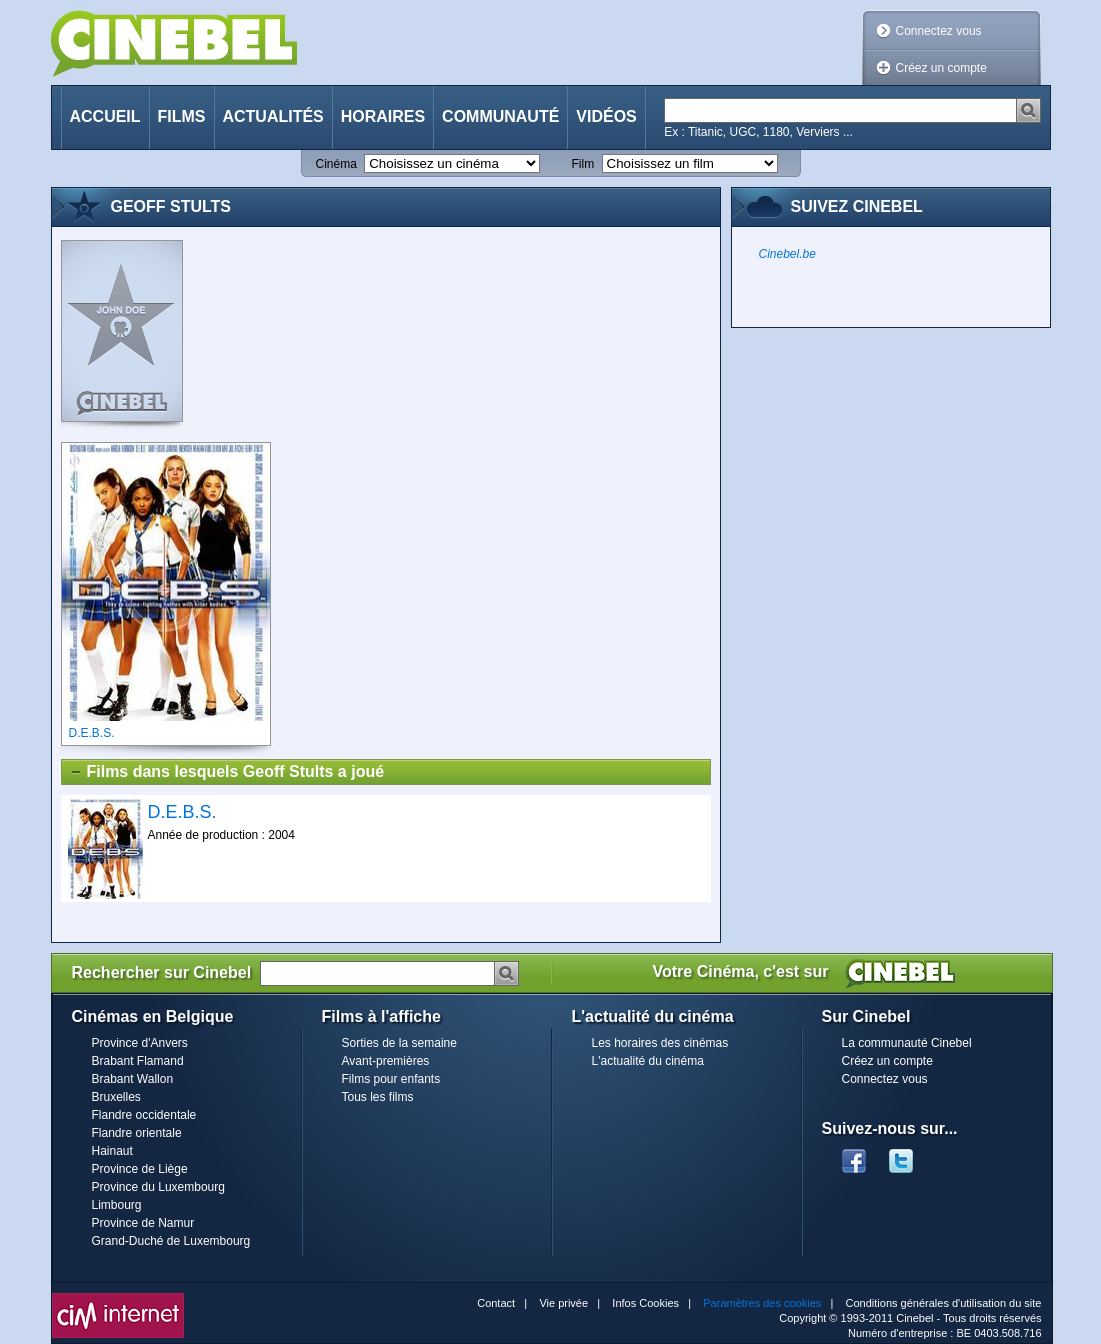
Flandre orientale (137, 1133)
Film (583, 164)
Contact (496, 1303)
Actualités (273, 116)
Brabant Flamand (138, 1061)
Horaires (383, 116)
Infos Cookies (645, 1303)
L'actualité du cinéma (648, 1061)
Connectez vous (939, 31)
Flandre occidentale (144, 1115)
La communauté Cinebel (907, 1043)
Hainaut (112, 1151)
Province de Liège (140, 1169)
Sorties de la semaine (399, 1043)
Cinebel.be (787, 254)
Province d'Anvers (140, 1043)
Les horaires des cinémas (660, 1043)
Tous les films (378, 1097)
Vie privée (563, 1303)
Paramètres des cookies (762, 1303)
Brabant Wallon (133, 1079)
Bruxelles (116, 1097)
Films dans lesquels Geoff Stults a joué (227, 772)
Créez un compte (941, 68)
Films (182, 116)
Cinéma (336, 164)
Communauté (500, 116)
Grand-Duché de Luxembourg (171, 1241)
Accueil (105, 116)
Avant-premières (386, 1061)
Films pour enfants (391, 1079)
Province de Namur (143, 1223)
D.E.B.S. (182, 812)
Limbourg (117, 1205)
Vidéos (606, 116)
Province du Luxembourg (158, 1187)
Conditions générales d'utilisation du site (944, 1303)
